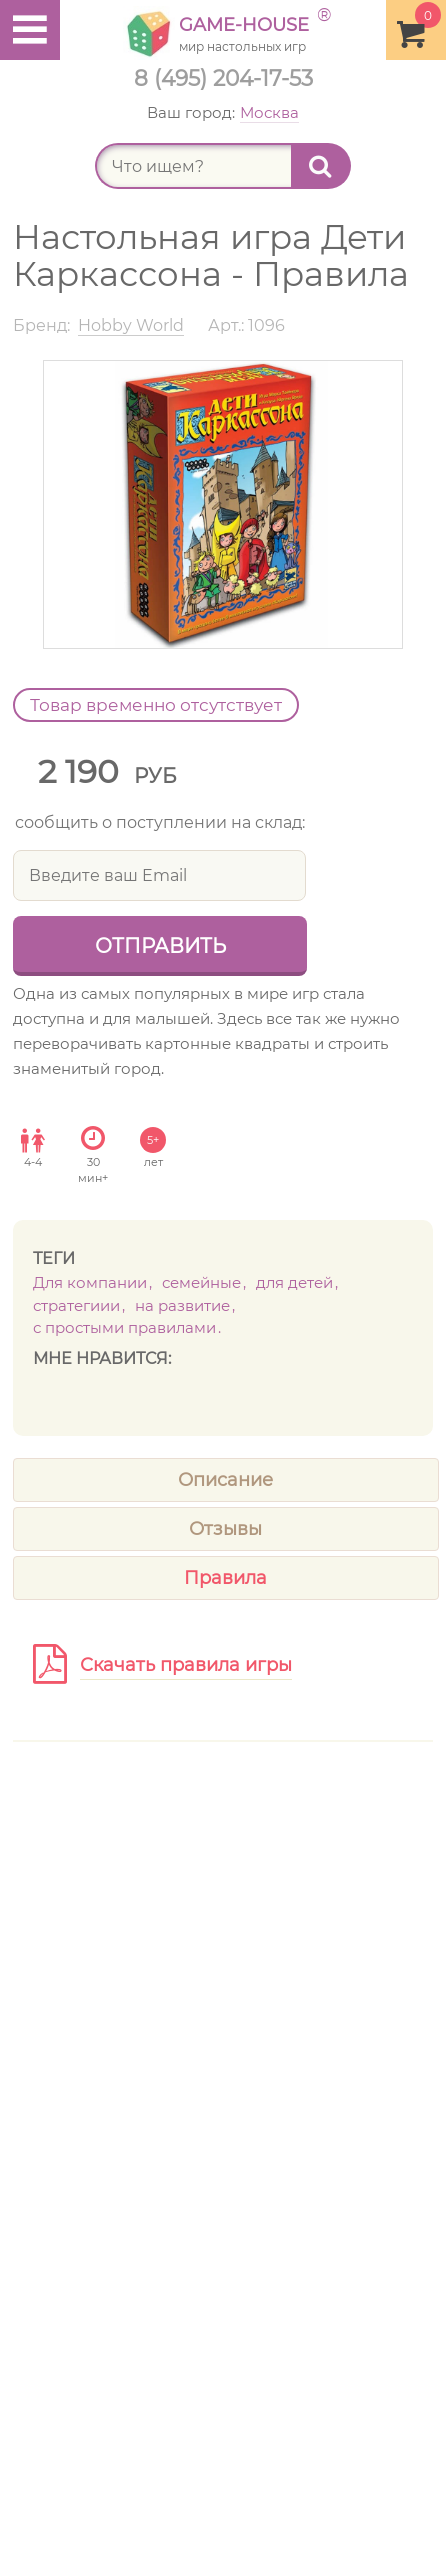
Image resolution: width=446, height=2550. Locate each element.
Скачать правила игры (186, 1665)
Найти (330, 166)
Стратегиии (76, 1305)
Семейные (201, 1282)
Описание (225, 1480)
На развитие (182, 1305)
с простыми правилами (124, 1327)
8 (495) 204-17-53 (223, 78)
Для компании (90, 1282)
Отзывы (225, 1529)
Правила (225, 1578)
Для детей (294, 1282)
